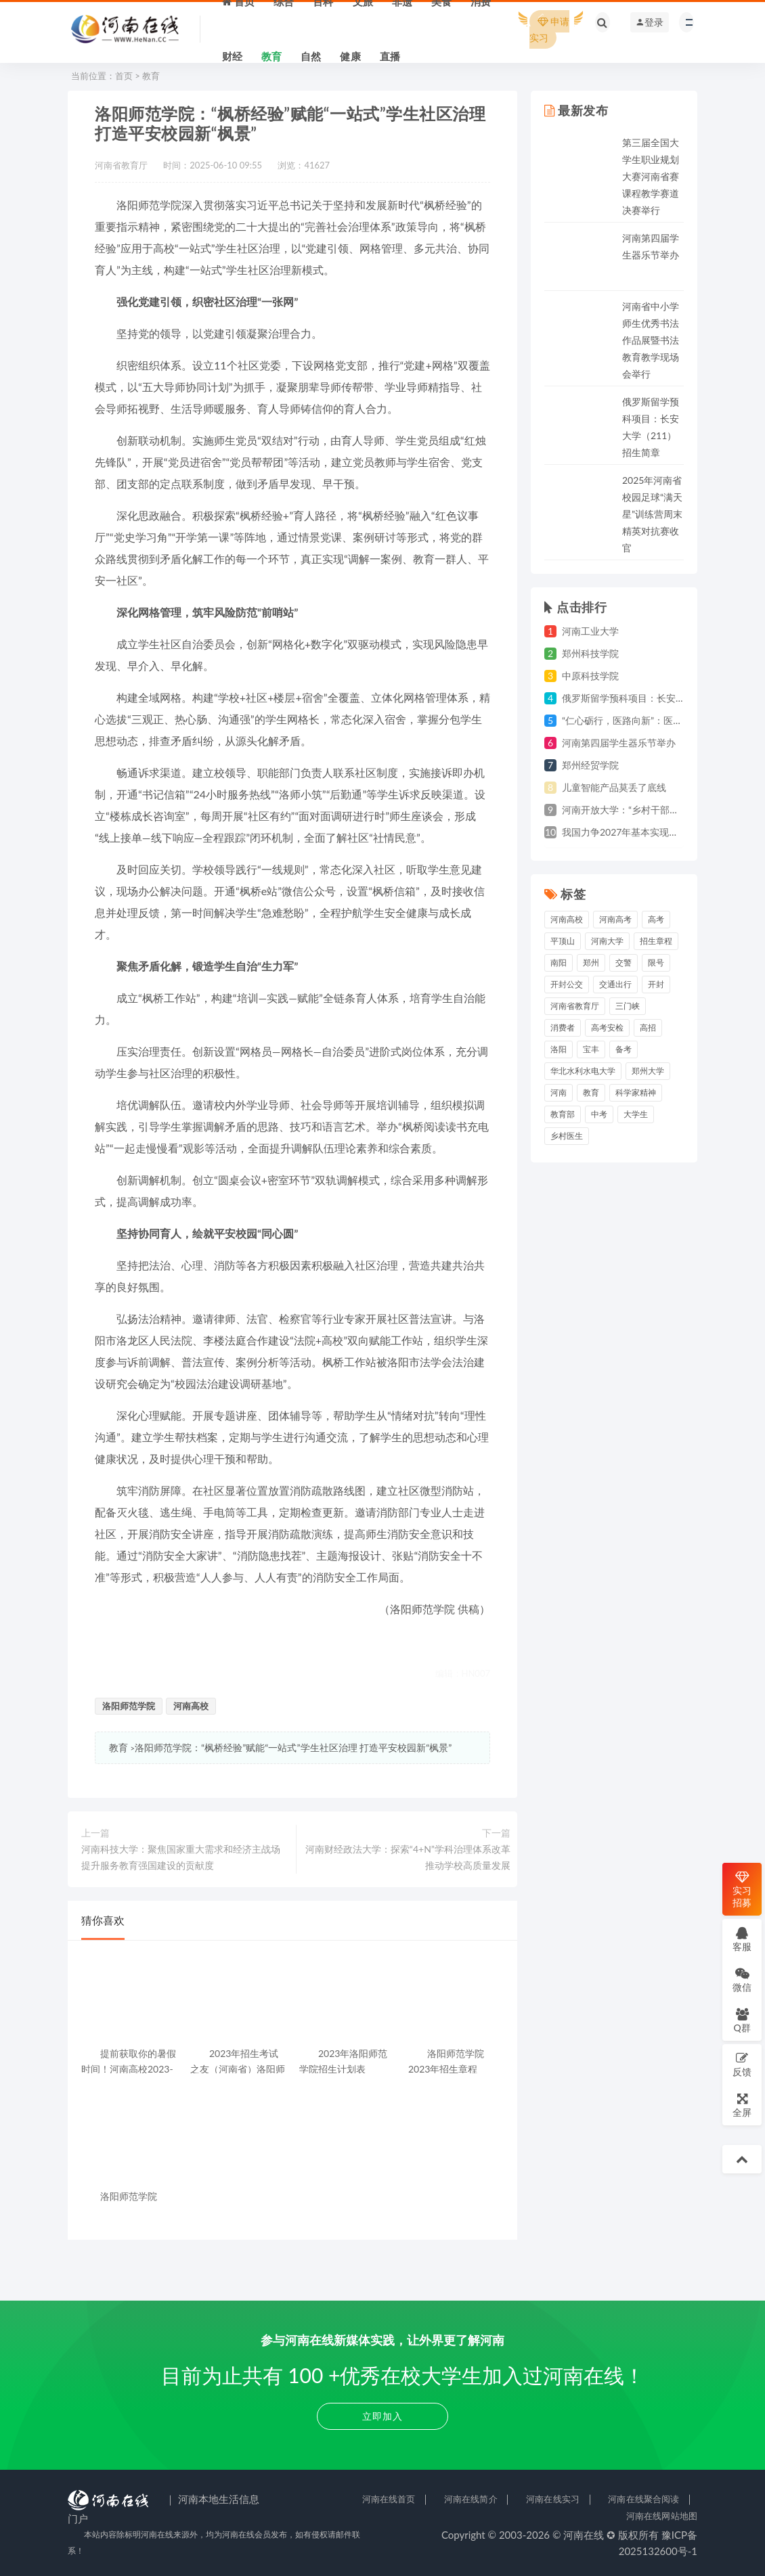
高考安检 (607, 1027)
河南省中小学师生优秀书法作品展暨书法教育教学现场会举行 (650, 340)
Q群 (741, 2020)
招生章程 (656, 941)
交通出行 (615, 984)
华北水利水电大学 (582, 1071)
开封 (656, 984)
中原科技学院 (590, 675)
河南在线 (583, 2535)
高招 (648, 1027)
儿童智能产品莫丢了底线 (614, 787)
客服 (742, 1939)
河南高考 (615, 919)
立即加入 (382, 2416)
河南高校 (191, 1705)
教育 (151, 75)
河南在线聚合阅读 (643, 2498)
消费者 (562, 1027)
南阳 (558, 962)
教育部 (562, 1114)
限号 (656, 962)
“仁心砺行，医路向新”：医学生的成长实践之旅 (660, 720)
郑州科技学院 (590, 653)
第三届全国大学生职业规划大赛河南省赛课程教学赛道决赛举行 (650, 176)
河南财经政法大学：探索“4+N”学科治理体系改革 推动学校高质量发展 (407, 1857)
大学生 (636, 1114)
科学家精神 (635, 1092)
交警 (623, 962)
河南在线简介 (471, 2498)
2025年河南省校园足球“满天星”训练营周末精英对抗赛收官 (652, 513)
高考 (656, 919)
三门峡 (627, 1006)
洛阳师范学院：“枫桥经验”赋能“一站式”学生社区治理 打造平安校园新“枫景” (293, 1747)
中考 (599, 1114)
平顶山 (562, 941)
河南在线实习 (553, 2498)
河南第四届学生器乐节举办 (619, 742)
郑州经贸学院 (590, 765)
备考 (623, 1049)
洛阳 (558, 1049)
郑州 (591, 962)
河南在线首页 (389, 2498)
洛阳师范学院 (128, 1705)
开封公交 (566, 984)
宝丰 (591, 1049)
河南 (558, 1092)
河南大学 (607, 941)
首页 (124, 75)
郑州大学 (648, 1071)
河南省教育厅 (574, 1006)
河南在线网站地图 (661, 2515)
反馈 (742, 2064)
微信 (742, 1979)
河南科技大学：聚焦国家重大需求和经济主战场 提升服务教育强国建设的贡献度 (180, 1857)
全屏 (742, 2105)
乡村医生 (566, 1136)
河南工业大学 (590, 631)
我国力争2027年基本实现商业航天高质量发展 (658, 832)
